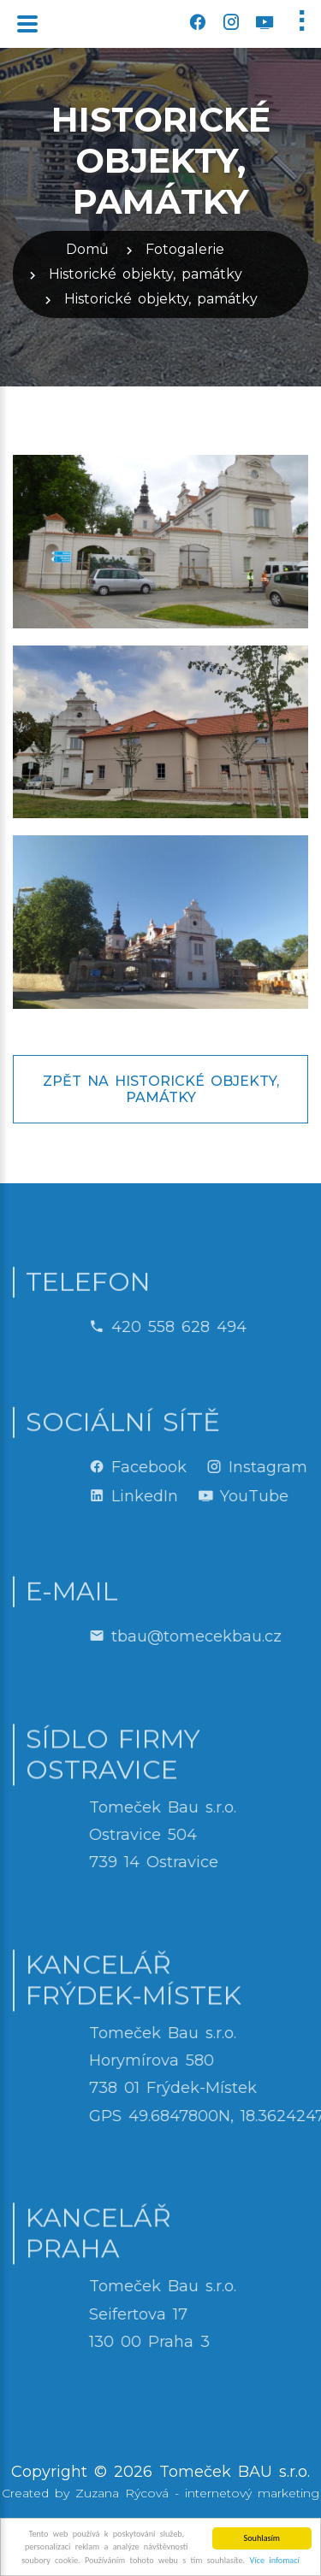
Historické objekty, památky (145, 274)
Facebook (218, 1467)
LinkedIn (214, 1496)
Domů (87, 249)
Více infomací (275, 2561)
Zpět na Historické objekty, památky (161, 1089)
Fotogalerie (185, 249)
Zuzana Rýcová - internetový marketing (197, 2493)
